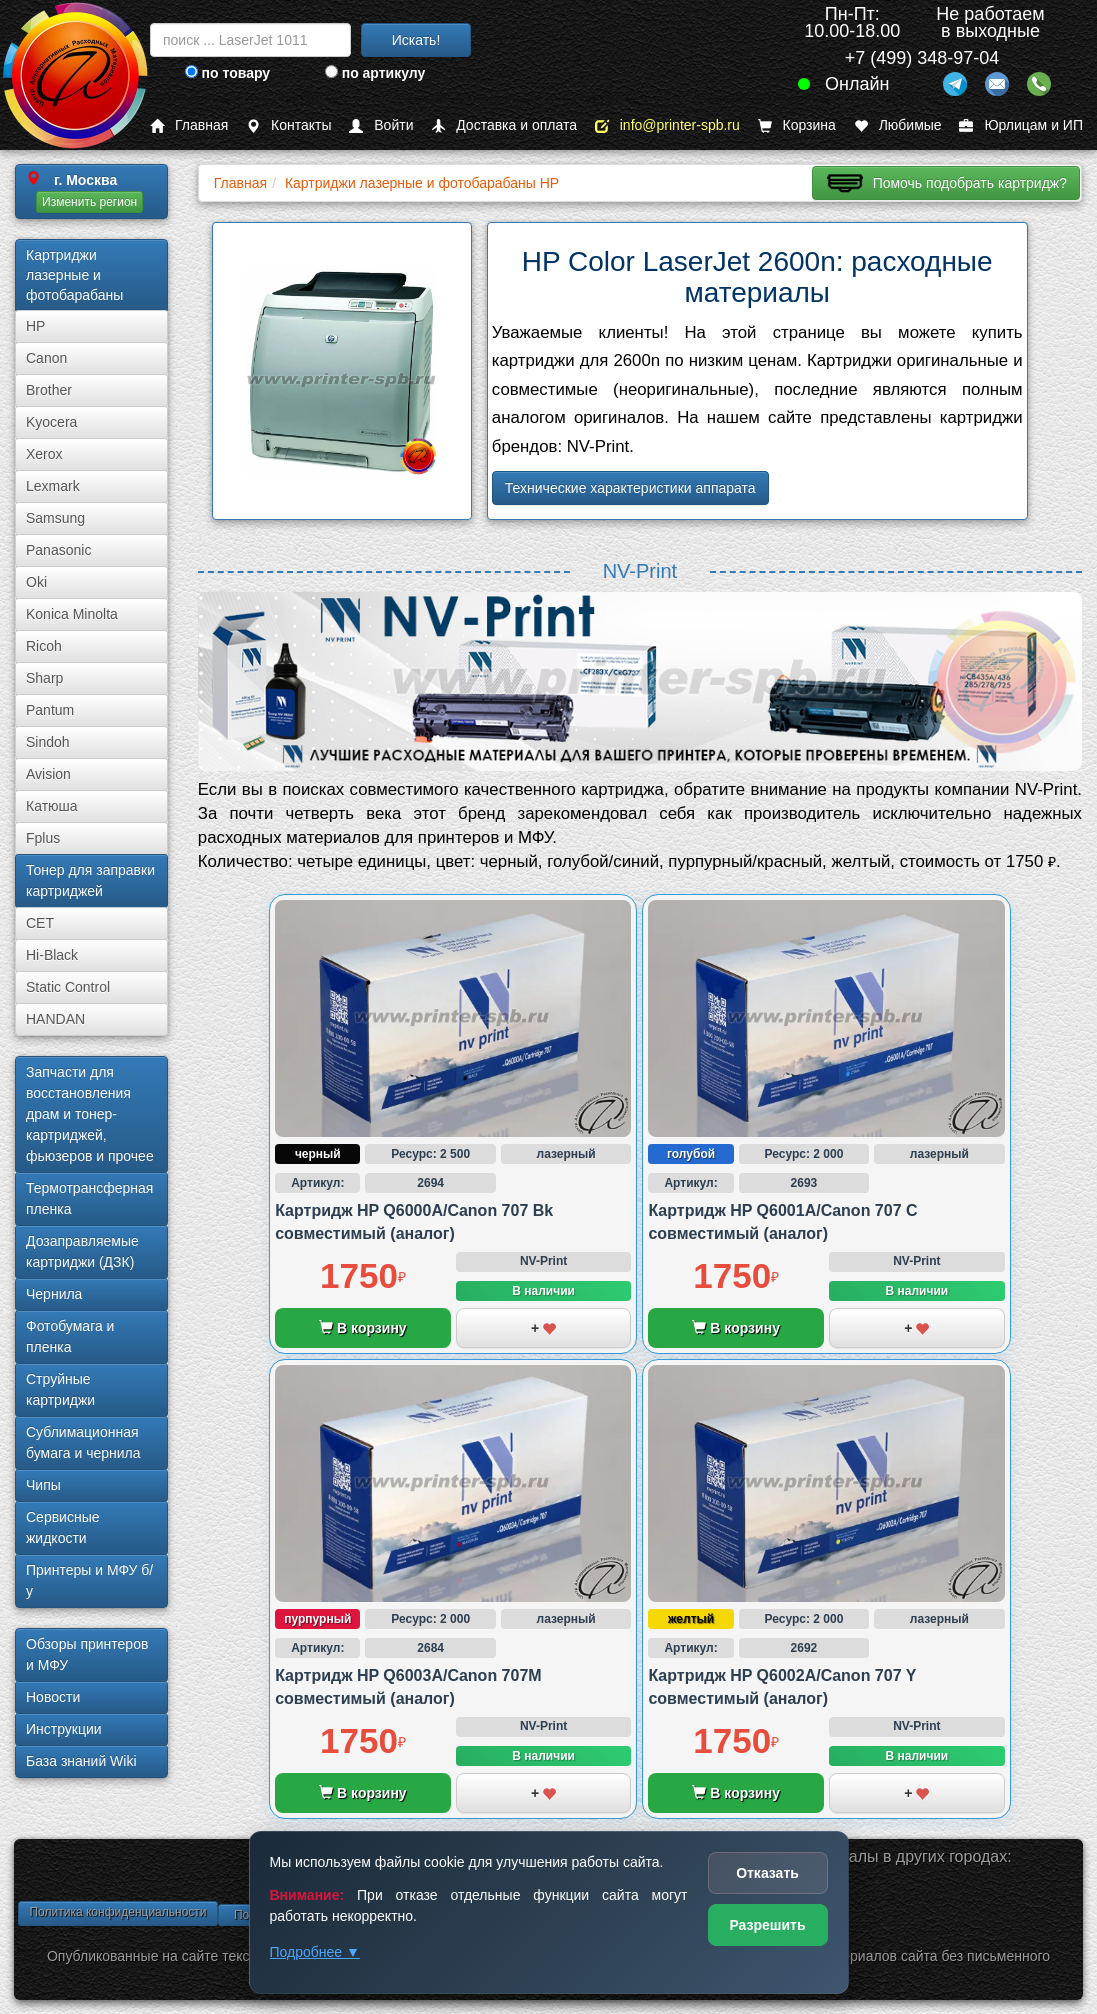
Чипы (43, 1485)
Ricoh (44, 646)
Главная (189, 125)
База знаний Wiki (81, 1761)
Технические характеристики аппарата (630, 488)
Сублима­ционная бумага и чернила (83, 1442)
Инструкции (64, 1729)
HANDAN (55, 1019)
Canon (46, 358)
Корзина (797, 125)
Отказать (767, 1873)
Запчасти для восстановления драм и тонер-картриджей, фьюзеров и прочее (90, 1114)
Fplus (43, 838)
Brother (49, 390)
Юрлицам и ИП (1021, 125)
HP (35, 326)
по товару (227, 73)
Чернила (54, 1294)
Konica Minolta (72, 614)
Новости (53, 1697)
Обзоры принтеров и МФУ (87, 1654)
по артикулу (375, 73)
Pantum (50, 710)
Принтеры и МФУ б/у (89, 1580)
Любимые (898, 125)
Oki (36, 582)
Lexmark (53, 486)
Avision (48, 774)
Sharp (44, 678)
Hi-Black (52, 955)
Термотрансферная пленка (89, 1198)
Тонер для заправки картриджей (90, 880)
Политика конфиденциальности (117, 1912)
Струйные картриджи (60, 1389)
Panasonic (58, 550)
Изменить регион (89, 202)
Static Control (68, 987)
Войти (381, 125)
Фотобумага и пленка (70, 1336)
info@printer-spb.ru (667, 125)
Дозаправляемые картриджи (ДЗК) (82, 1251)
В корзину (362, 1328)
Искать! (416, 40)
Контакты (288, 125)
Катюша (52, 806)
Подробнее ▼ (315, 1952)
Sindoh (48, 742)
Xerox (44, 454)
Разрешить (767, 1925)
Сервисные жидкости (63, 1527)
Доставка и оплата (504, 125)
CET (40, 923)
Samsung (55, 518)
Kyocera (51, 422)
